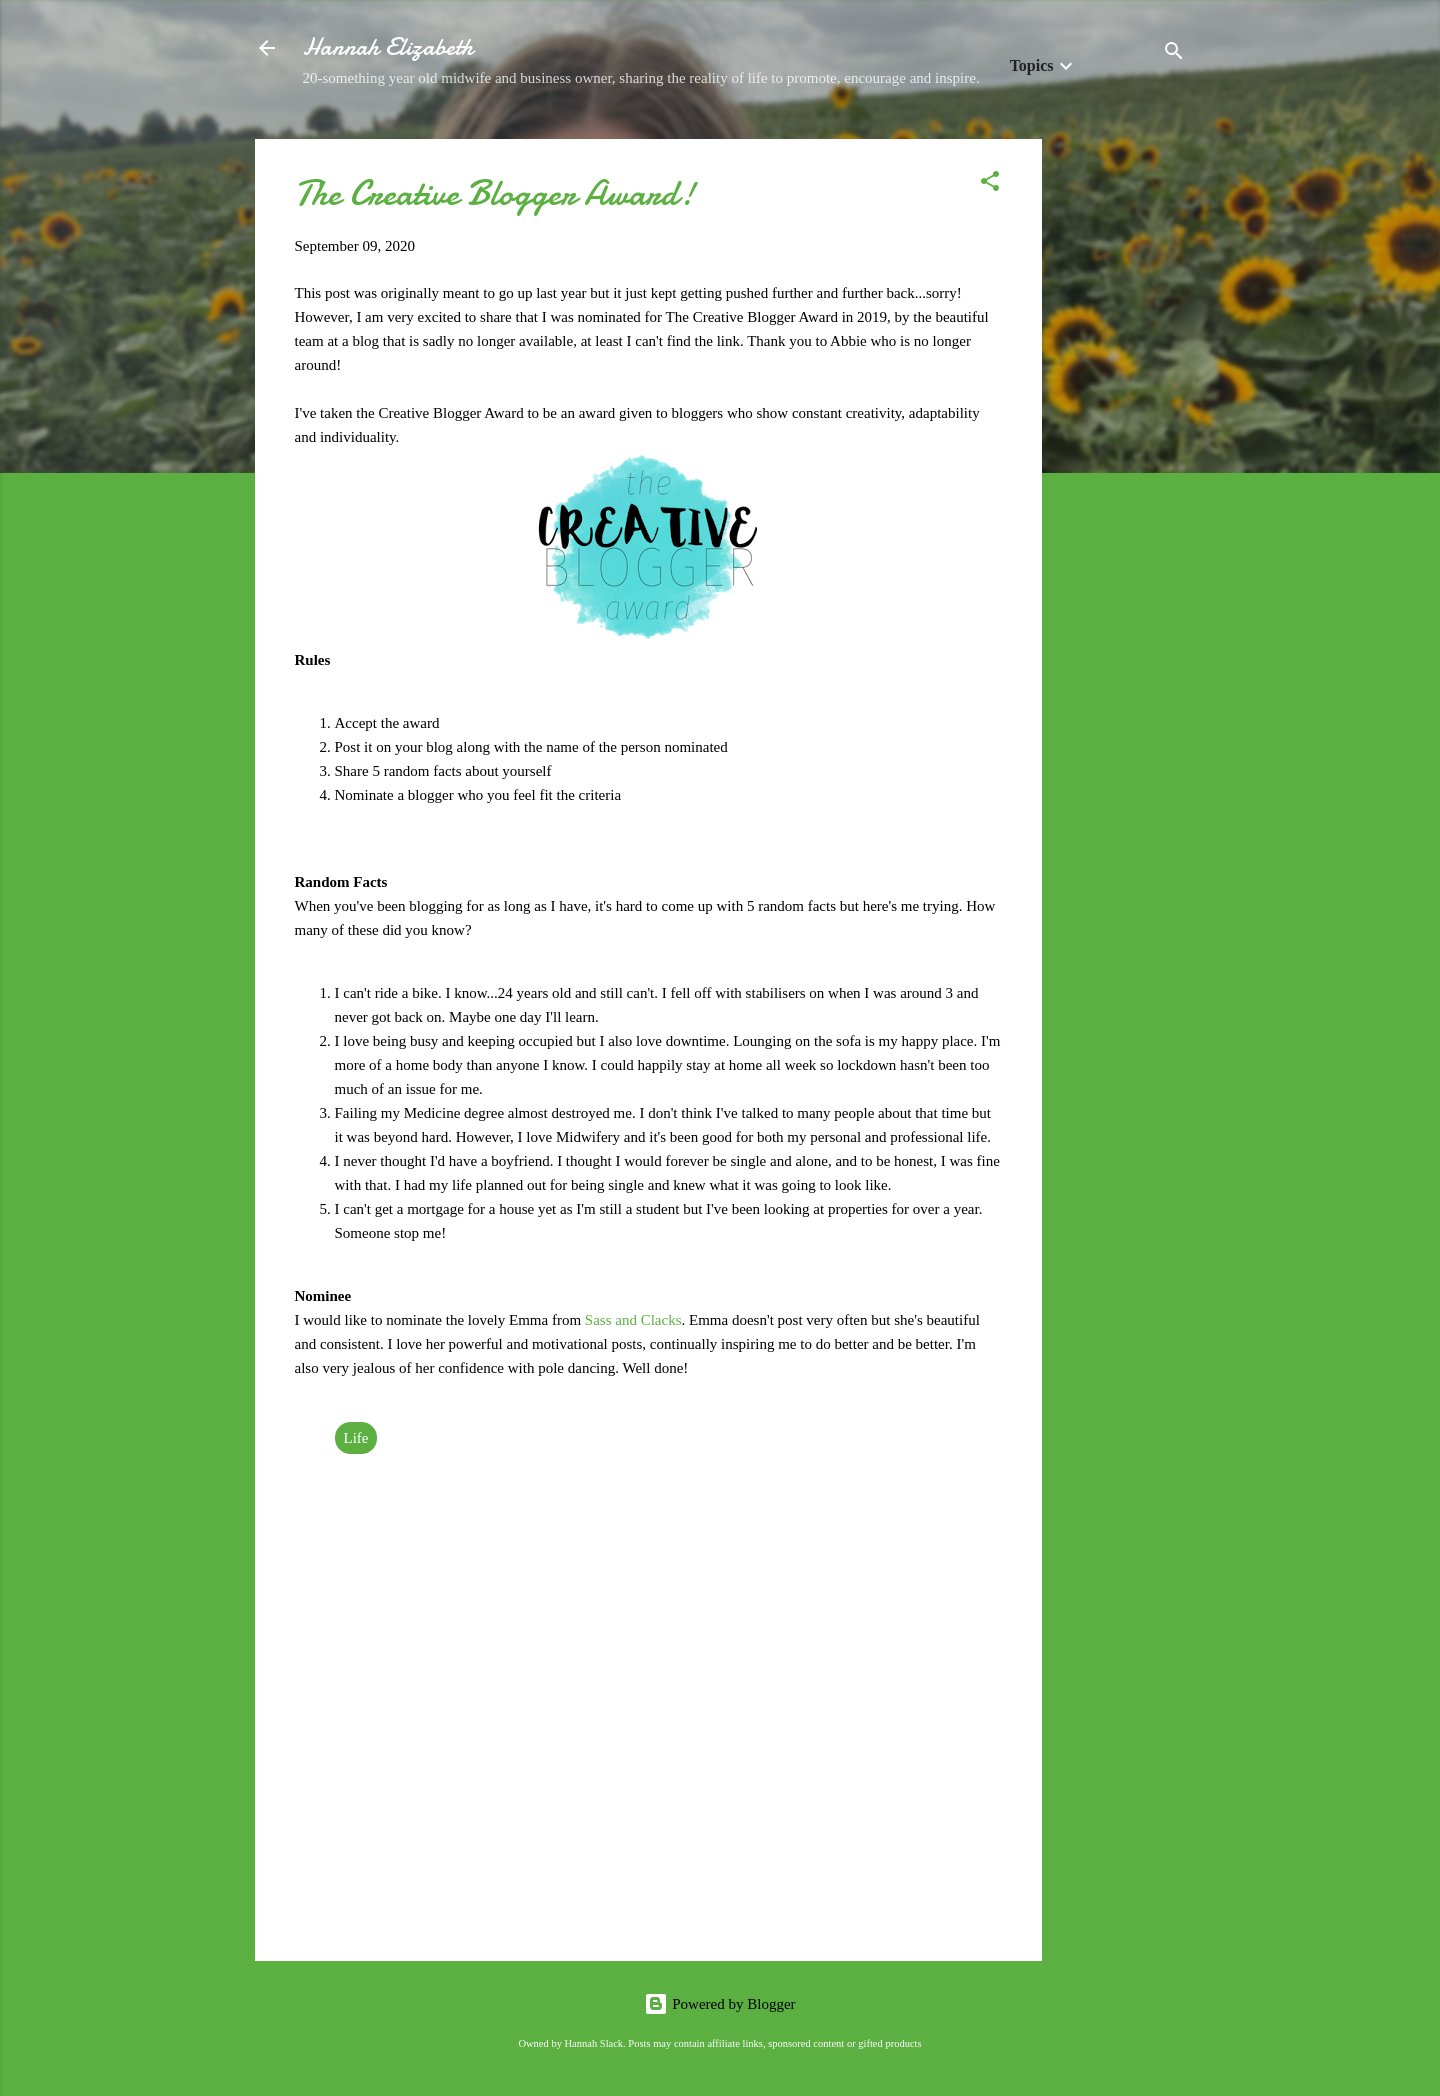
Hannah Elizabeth (388, 47)
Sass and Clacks (633, 1320)
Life (356, 1438)
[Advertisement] (1122, 439)
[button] (990, 184)
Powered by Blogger (719, 2004)
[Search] (1174, 54)
